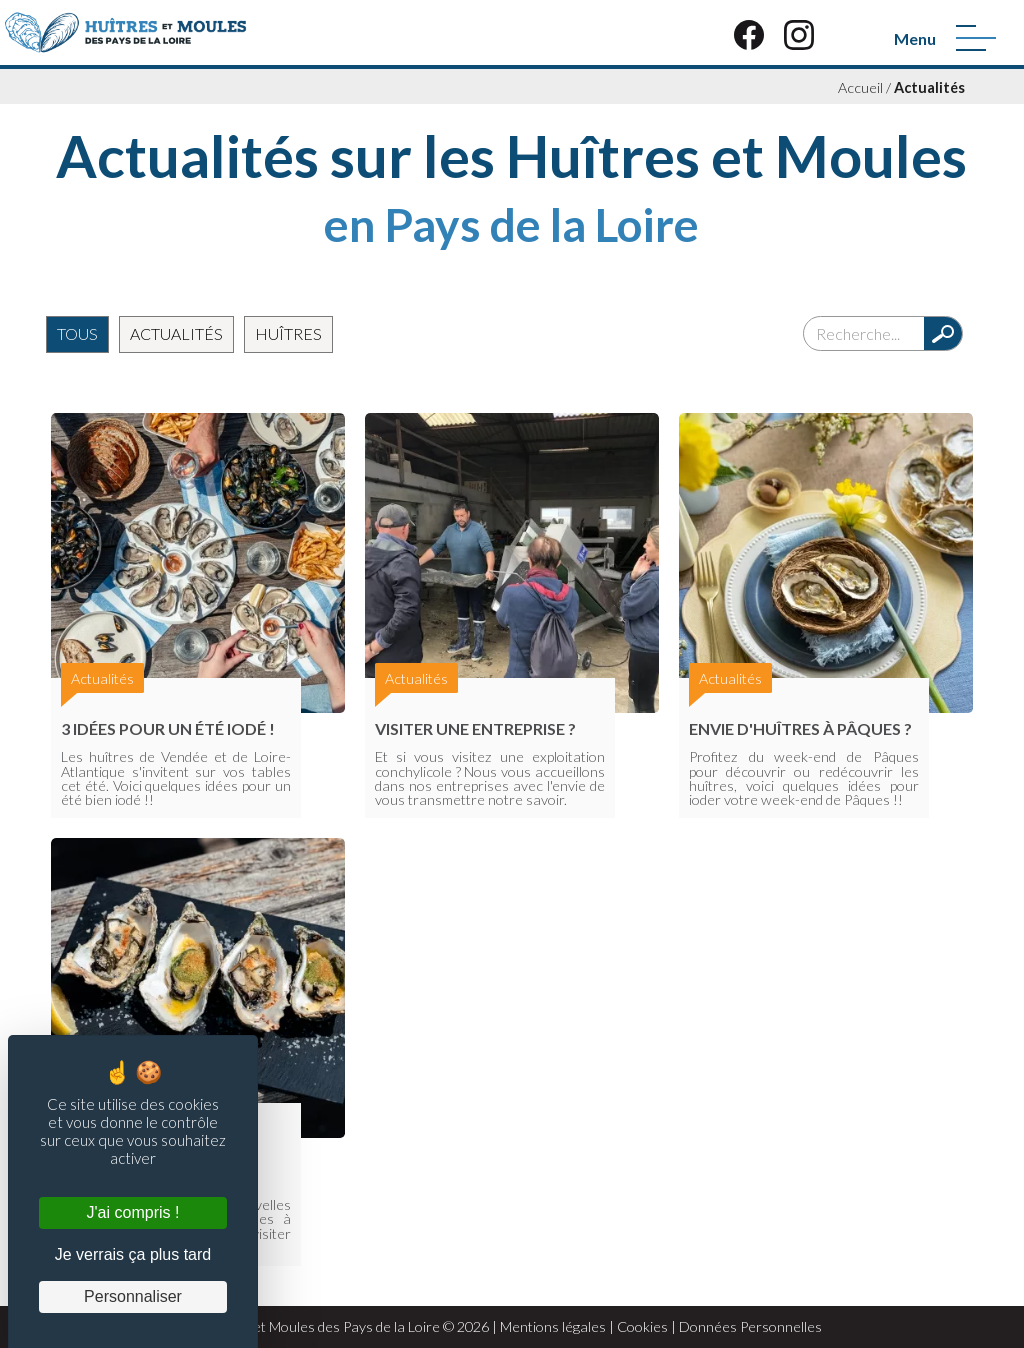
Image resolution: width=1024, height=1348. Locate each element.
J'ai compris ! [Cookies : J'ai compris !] (133, 1212)
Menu (915, 38)
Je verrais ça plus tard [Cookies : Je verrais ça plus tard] (133, 1254)
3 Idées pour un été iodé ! (168, 728)
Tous (77, 333)
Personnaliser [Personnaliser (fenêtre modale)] (133, 1296)
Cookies (642, 1326)
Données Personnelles (750, 1326)
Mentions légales (553, 1326)
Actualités (929, 87)
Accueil (860, 87)
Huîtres (288, 333)
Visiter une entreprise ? (475, 728)
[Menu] (976, 38)
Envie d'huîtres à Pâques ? (800, 728)
